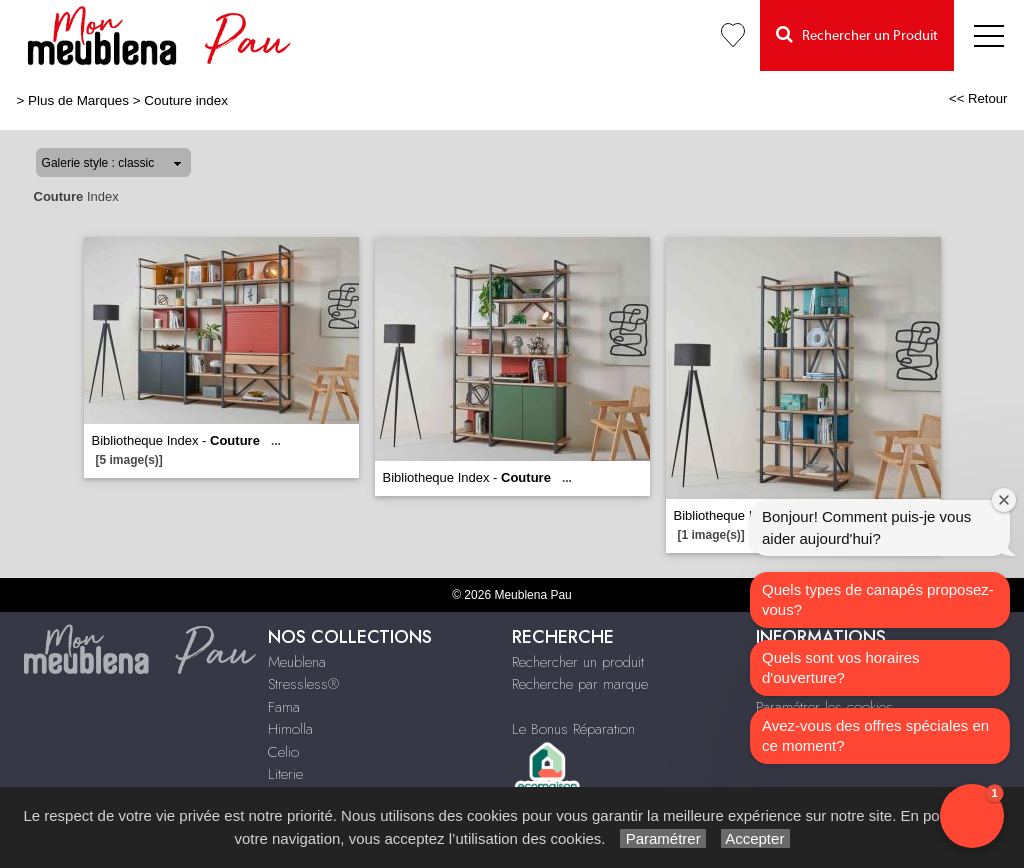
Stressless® (303, 684)
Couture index (186, 100)
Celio (283, 752)
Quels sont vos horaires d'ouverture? (841, 667)
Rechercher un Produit (857, 34)
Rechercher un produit (578, 662)
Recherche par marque (580, 684)
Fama (284, 707)
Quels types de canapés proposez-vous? (878, 599)
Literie (285, 774)
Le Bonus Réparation (573, 729)
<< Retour (978, 98)
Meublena (297, 662)
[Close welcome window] (1004, 500)
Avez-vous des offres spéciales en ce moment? (875, 735)
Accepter (755, 838)
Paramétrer (662, 838)
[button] (972, 816)
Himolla (290, 729)
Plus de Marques (78, 100)
